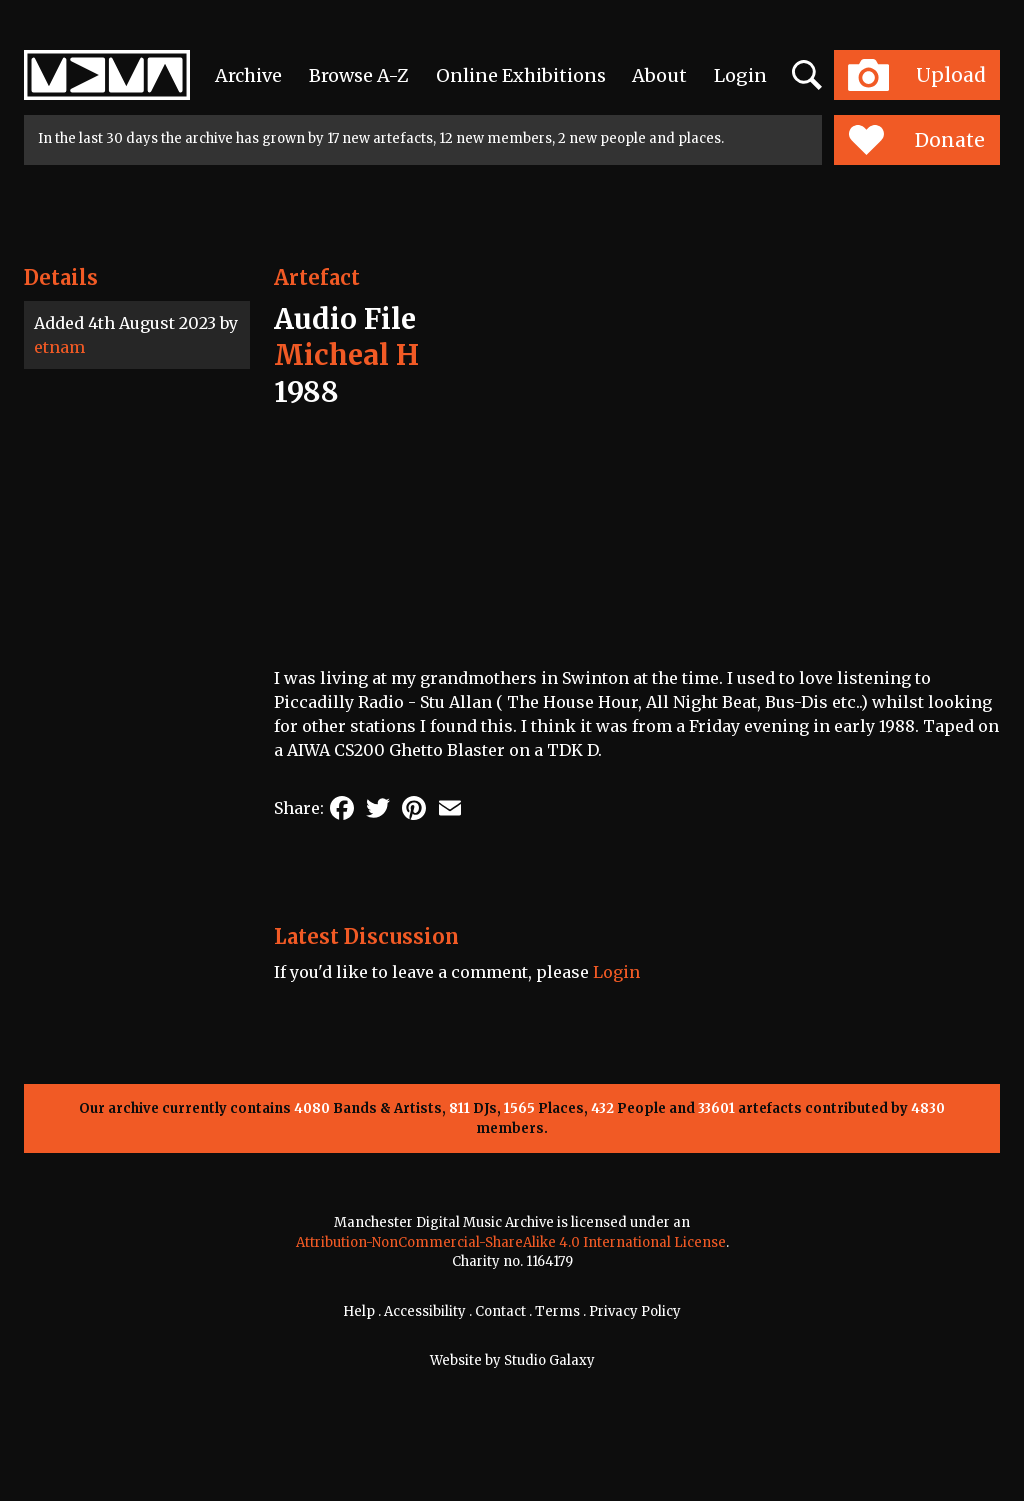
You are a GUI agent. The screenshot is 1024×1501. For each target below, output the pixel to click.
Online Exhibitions (521, 75)
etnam (59, 347)
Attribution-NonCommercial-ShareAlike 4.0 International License (511, 1242)
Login (740, 75)
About (659, 75)
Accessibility (425, 1311)
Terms (557, 1311)
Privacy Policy (635, 1311)
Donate (916, 140)
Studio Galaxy (549, 1360)
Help (359, 1311)
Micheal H (346, 355)
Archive (248, 75)
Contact (500, 1311)
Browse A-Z (359, 75)
